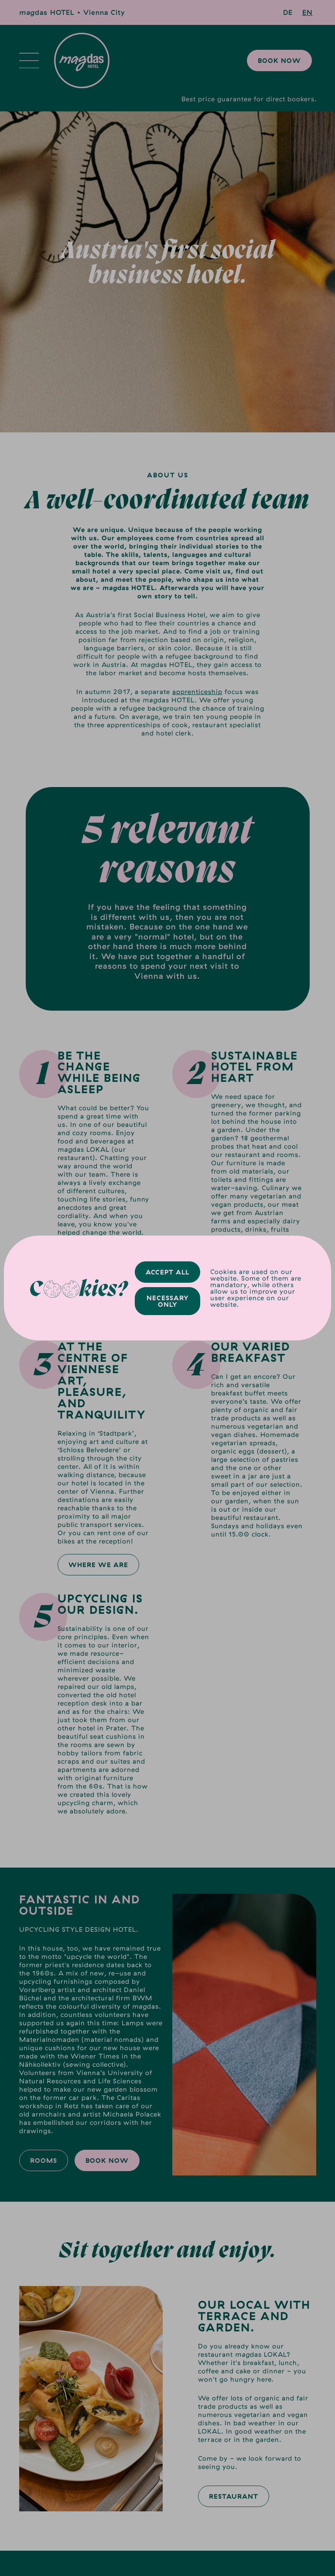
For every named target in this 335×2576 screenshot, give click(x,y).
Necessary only (168, 1301)
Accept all (167, 1272)
